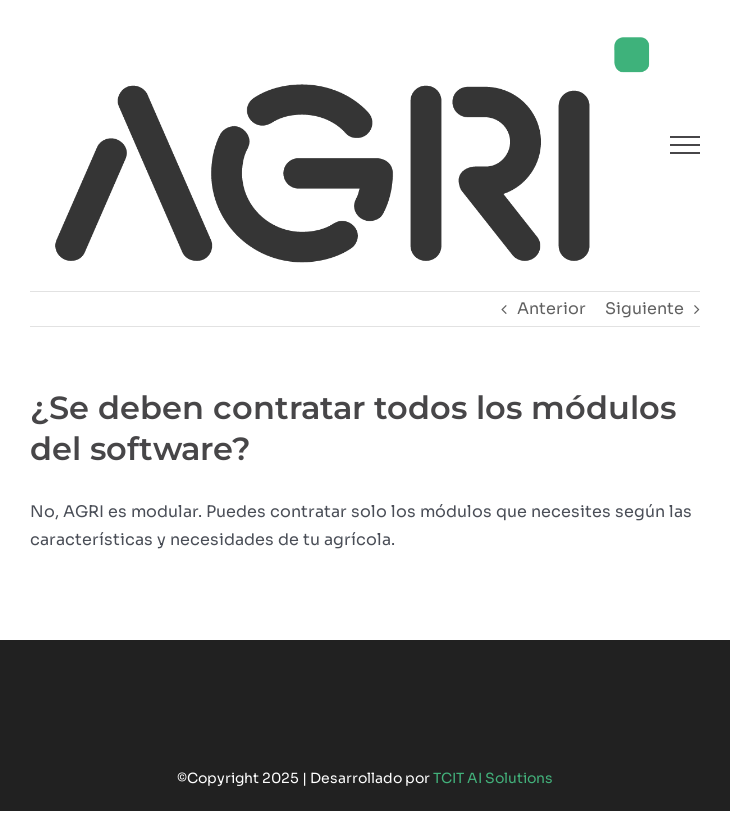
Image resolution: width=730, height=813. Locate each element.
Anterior (551, 308)
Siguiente (644, 308)
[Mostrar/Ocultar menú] (685, 145)
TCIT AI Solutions (493, 778)
